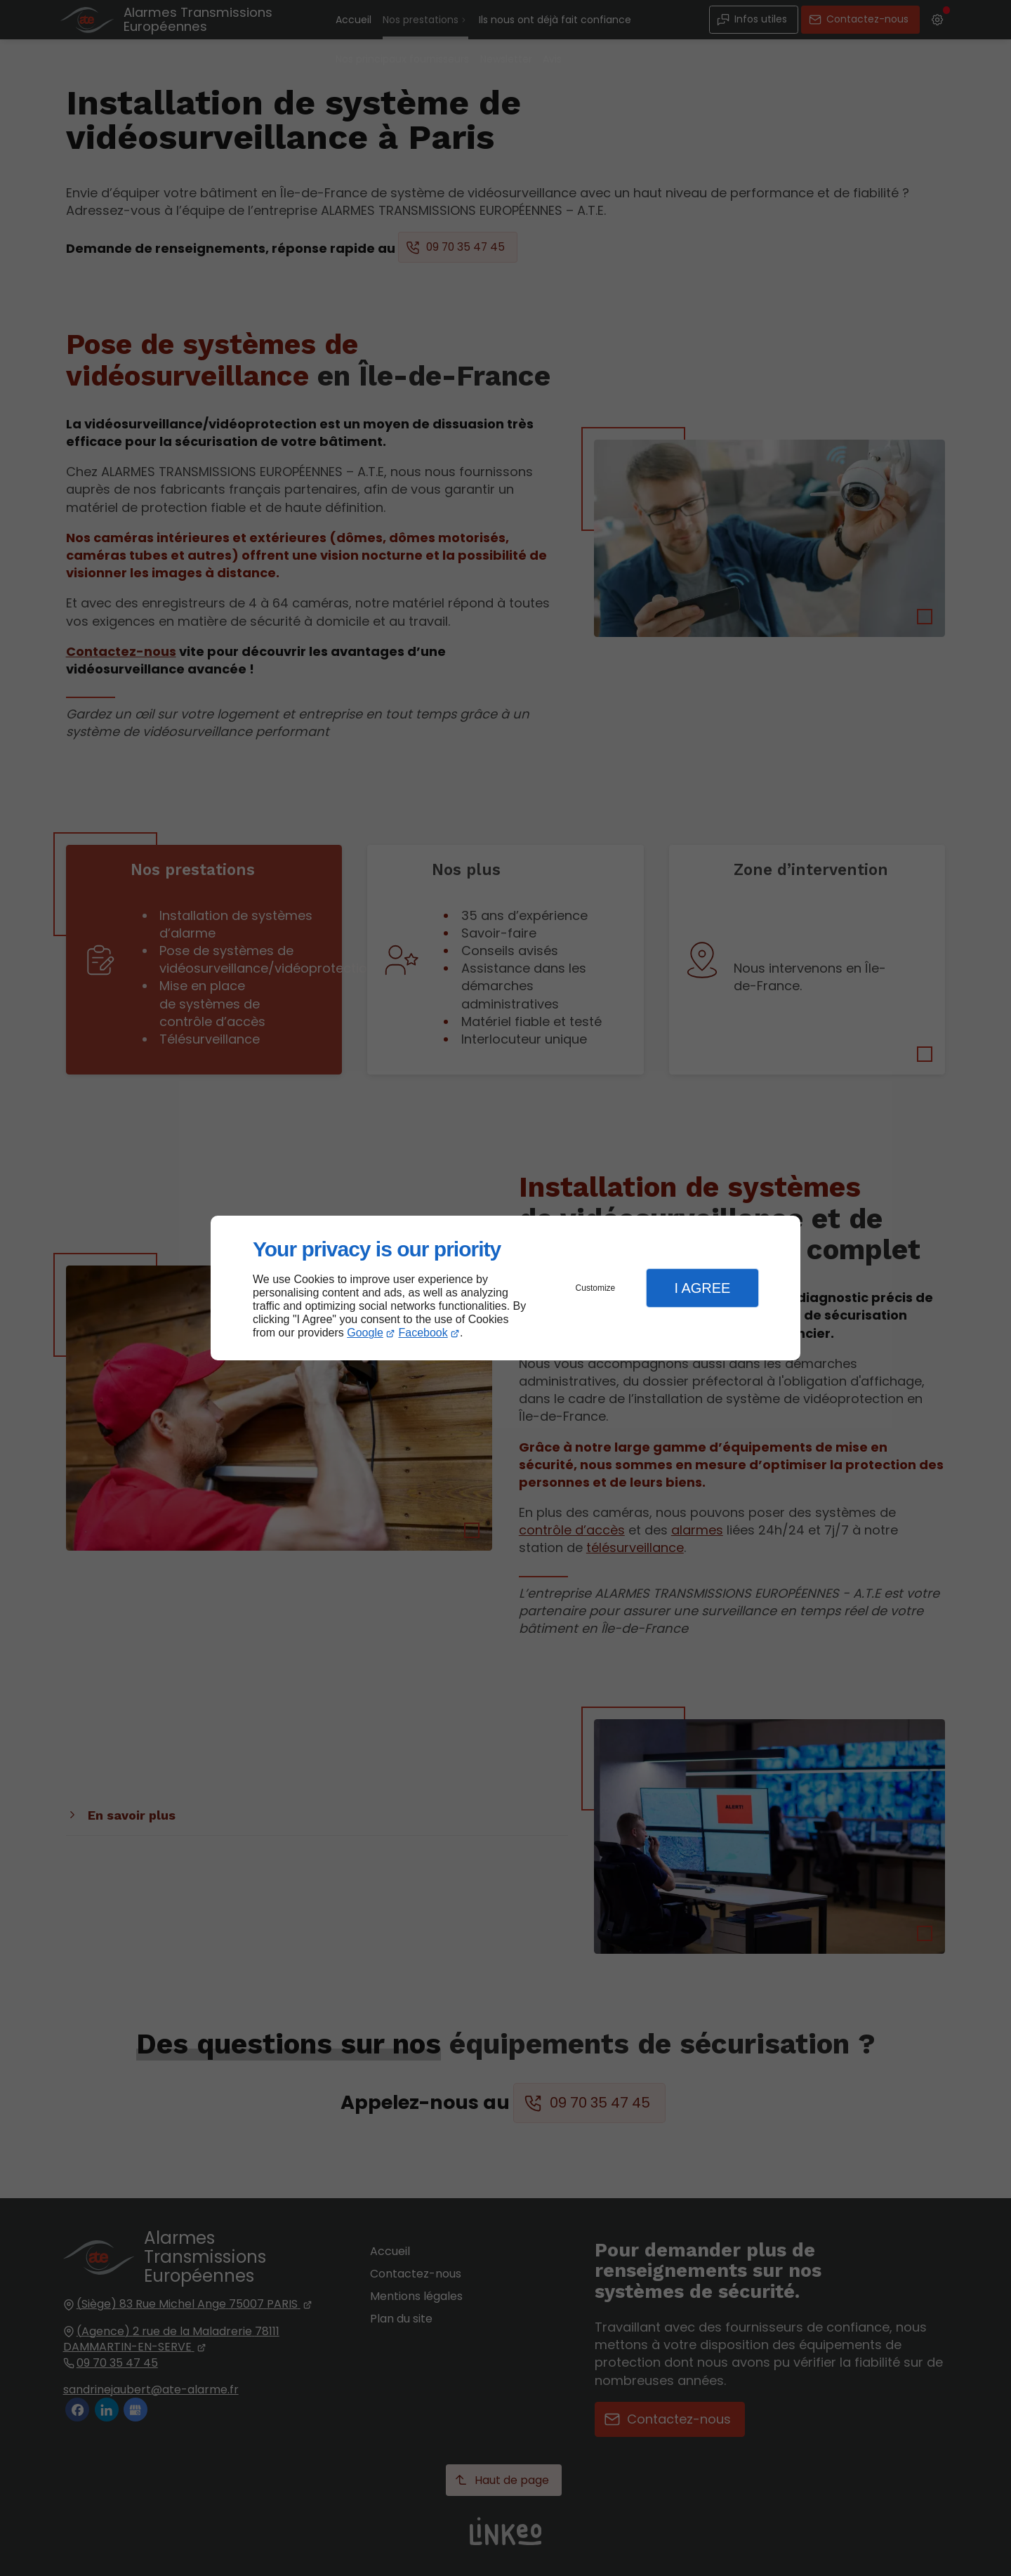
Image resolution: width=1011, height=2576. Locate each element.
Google (365, 1333)
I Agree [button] (702, 1288)
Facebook (423, 1333)
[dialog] (505, 1288)
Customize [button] (596, 1288)
